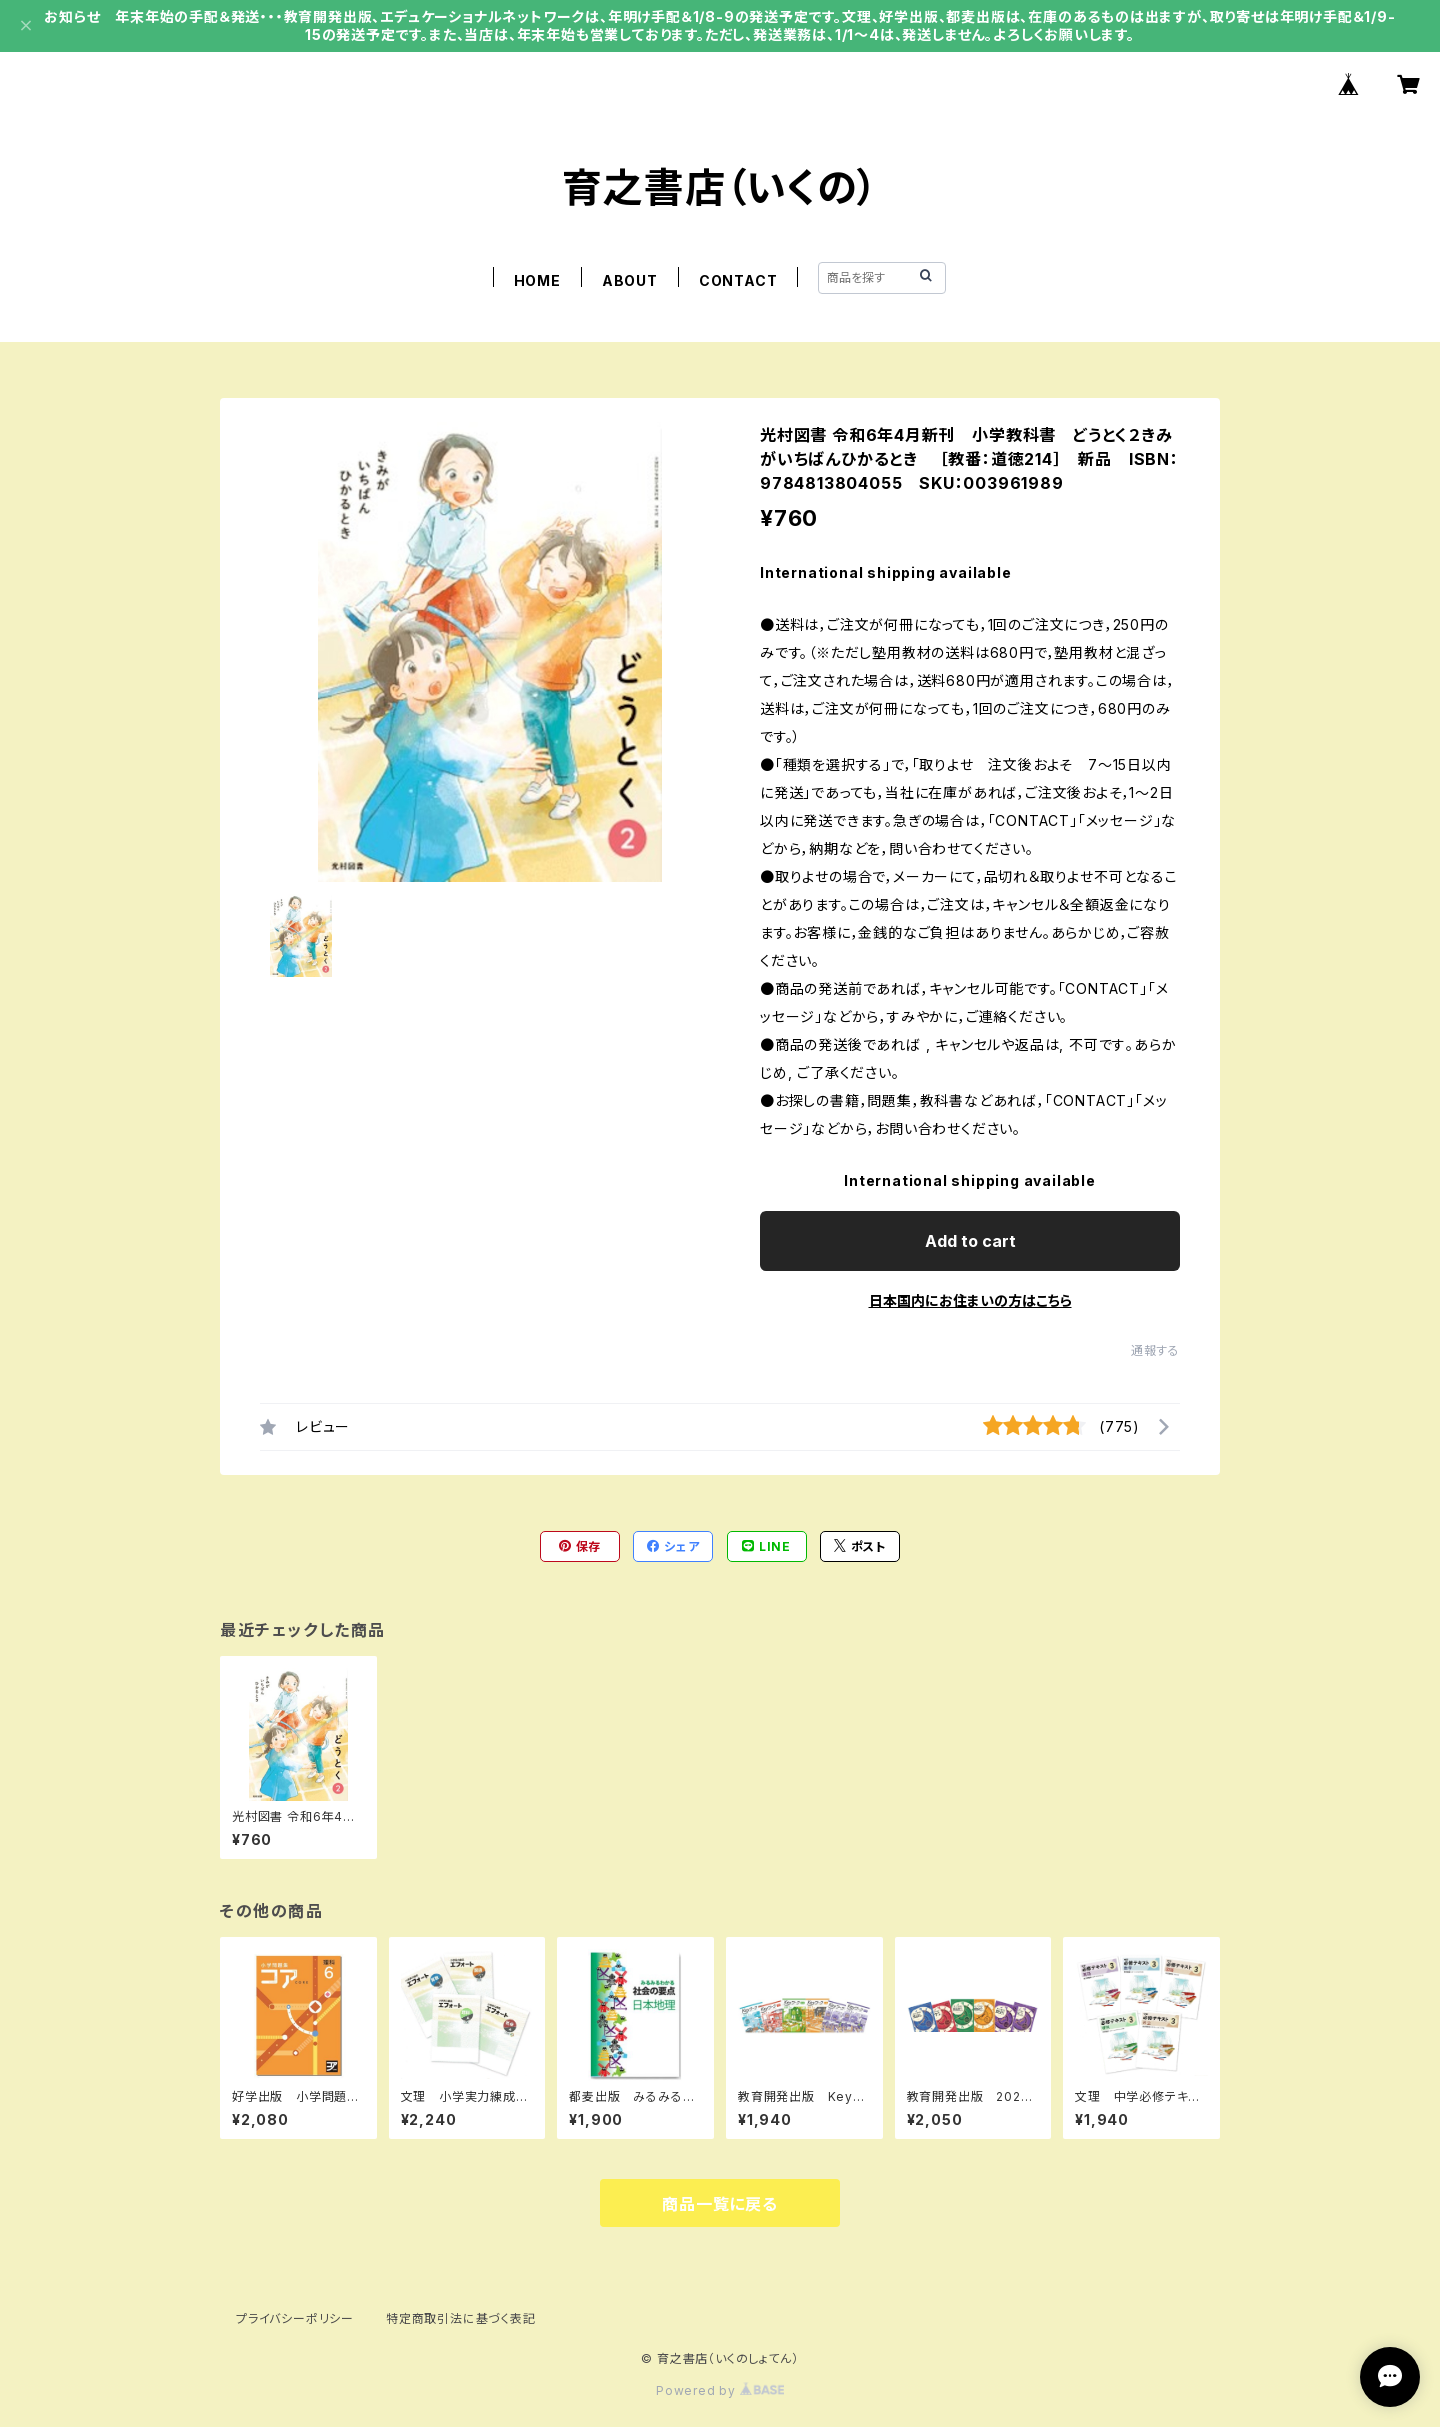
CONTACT (738, 280)
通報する (1155, 1350)
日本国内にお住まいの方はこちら (970, 1300)
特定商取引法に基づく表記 (461, 2318)
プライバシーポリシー (295, 2318)
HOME (537, 280)
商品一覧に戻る (720, 2204)
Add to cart (970, 1241)
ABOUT (630, 280)
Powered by (720, 2390)
